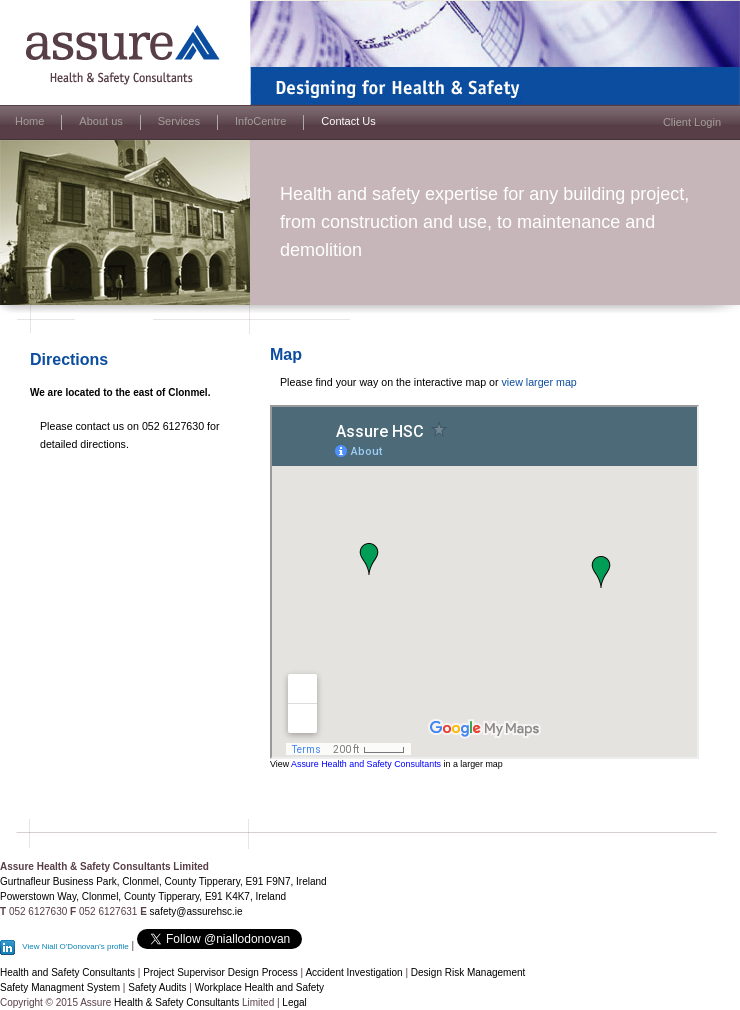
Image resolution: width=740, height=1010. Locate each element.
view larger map (539, 382)
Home (29, 121)
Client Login (692, 122)
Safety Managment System (60, 987)
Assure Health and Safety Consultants (366, 764)
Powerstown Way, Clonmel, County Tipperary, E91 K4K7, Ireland (143, 896)
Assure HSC (29, 6)
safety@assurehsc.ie (196, 911)
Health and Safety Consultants (67, 972)
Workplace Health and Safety (259, 987)
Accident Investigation (355, 972)
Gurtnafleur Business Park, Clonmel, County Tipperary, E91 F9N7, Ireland (163, 881)
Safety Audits (157, 987)
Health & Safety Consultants (176, 1002)
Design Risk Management (468, 972)
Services (179, 121)
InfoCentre (260, 121)
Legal (294, 1002)
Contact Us (348, 121)
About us (100, 121)
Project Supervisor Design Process (220, 972)
